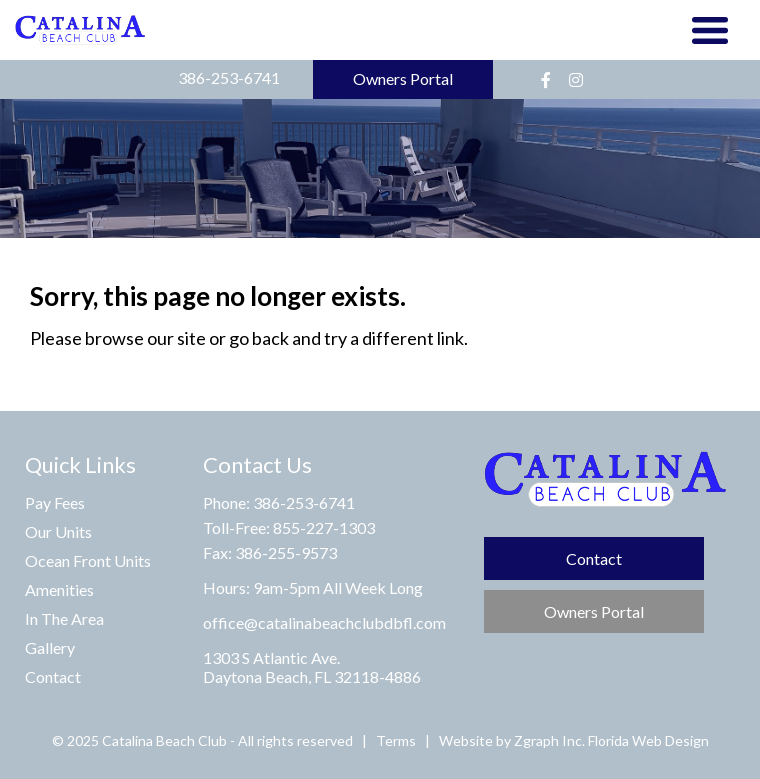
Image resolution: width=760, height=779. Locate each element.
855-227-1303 (324, 527)
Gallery (50, 647)
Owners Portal (403, 78)
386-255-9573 (286, 552)
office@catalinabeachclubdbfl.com (324, 622)
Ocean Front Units (88, 560)
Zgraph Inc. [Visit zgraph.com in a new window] (549, 740)
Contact (53, 676)
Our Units (58, 531)
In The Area (64, 618)
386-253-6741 (229, 77)
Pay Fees (55, 502)
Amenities (59, 589)
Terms (396, 740)
